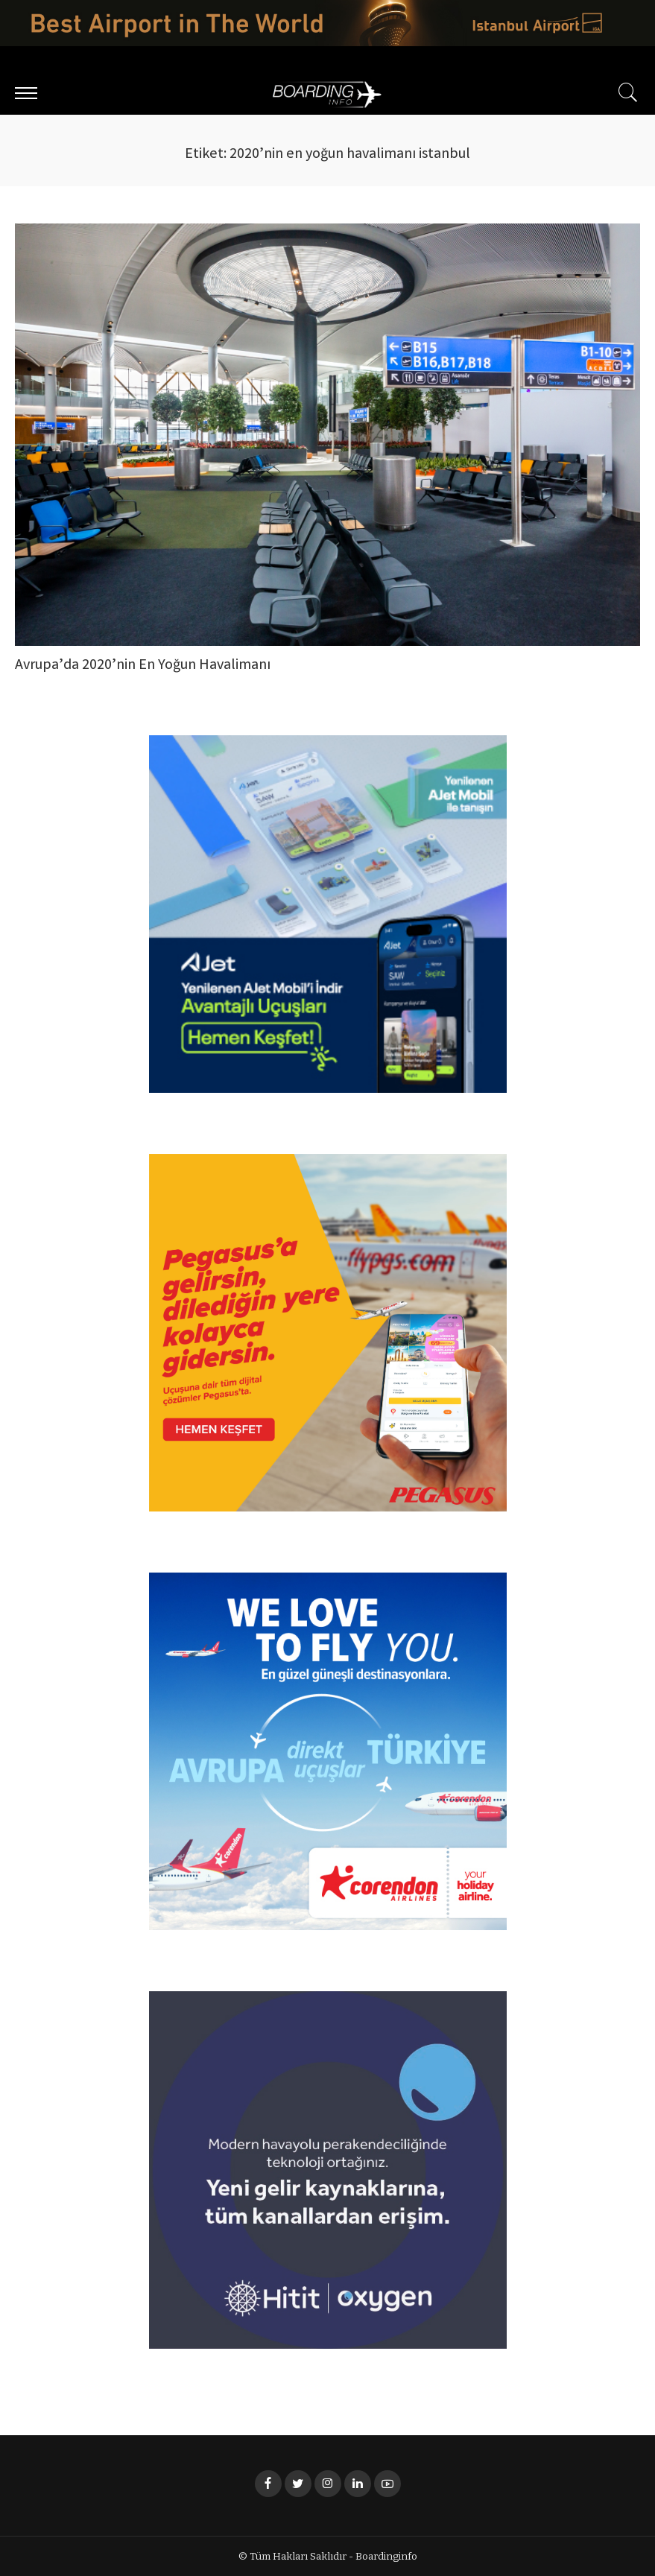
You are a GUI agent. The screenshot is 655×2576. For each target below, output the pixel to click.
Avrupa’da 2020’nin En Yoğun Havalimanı (142, 665)
